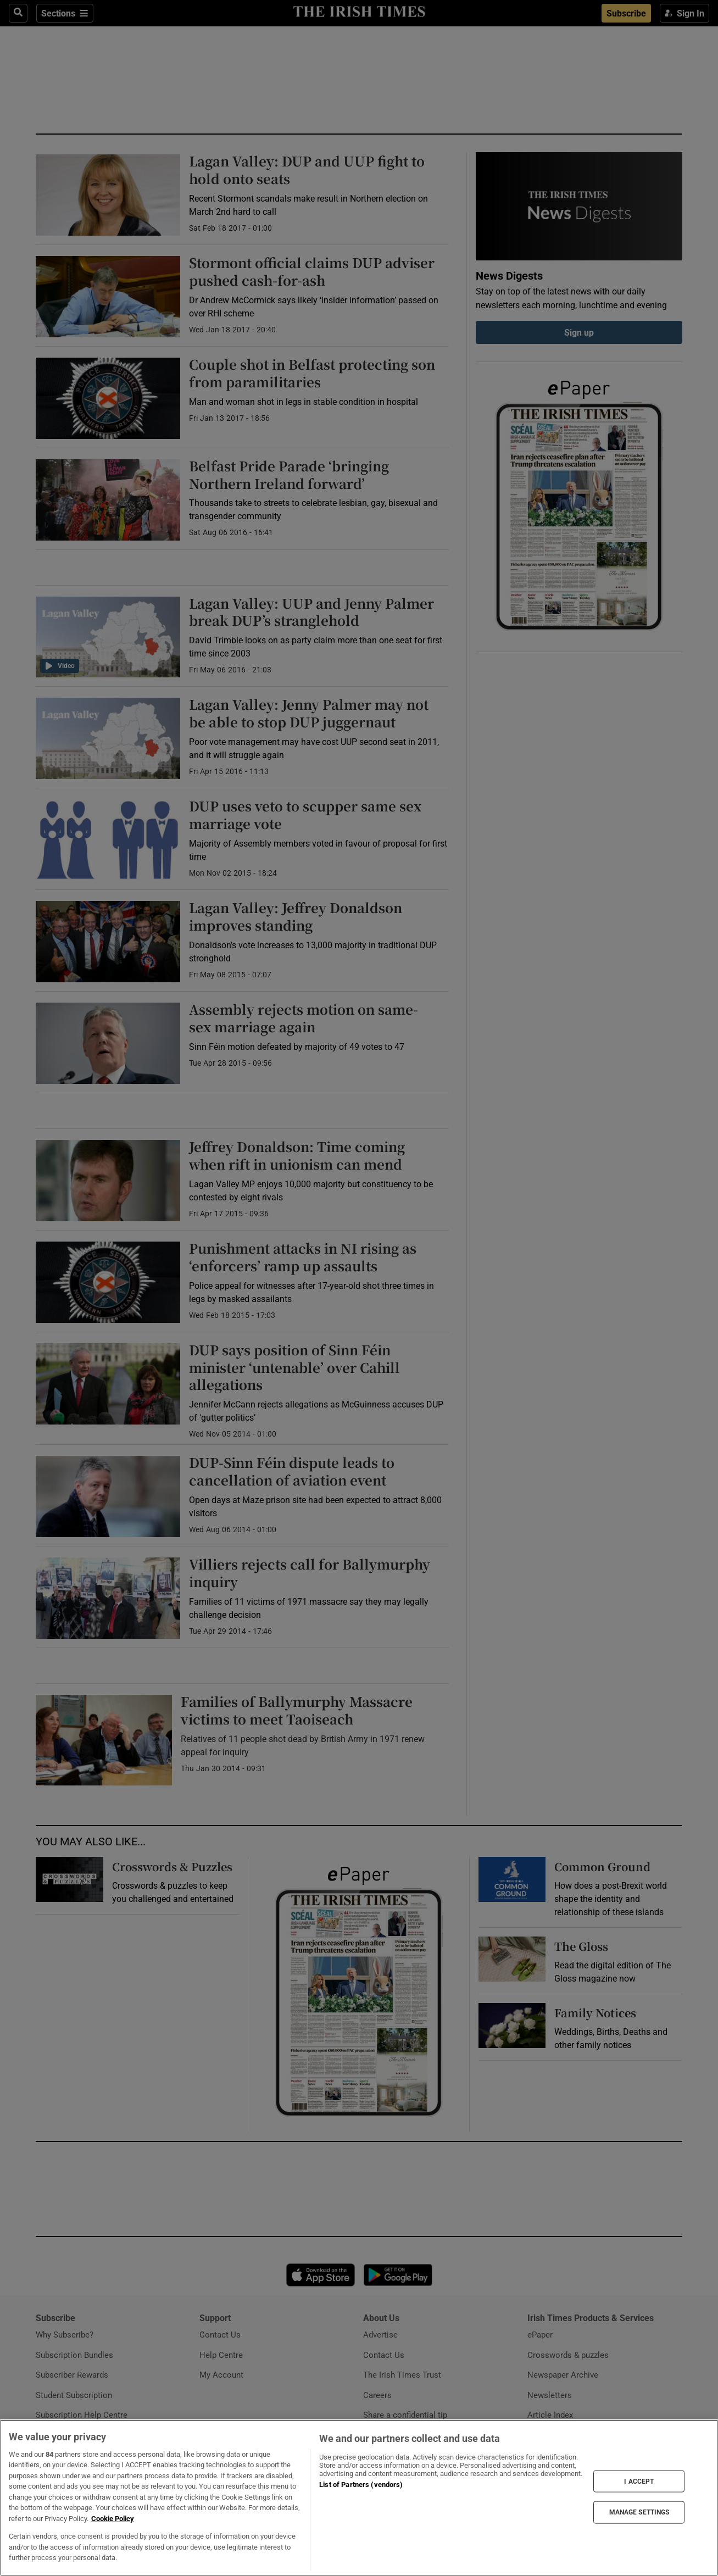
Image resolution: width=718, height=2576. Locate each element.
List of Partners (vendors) (361, 2484)
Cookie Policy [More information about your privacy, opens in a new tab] (112, 2518)
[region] (359, 2497)
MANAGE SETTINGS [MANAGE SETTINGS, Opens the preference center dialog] (639, 2512)
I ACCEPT (639, 2481)
